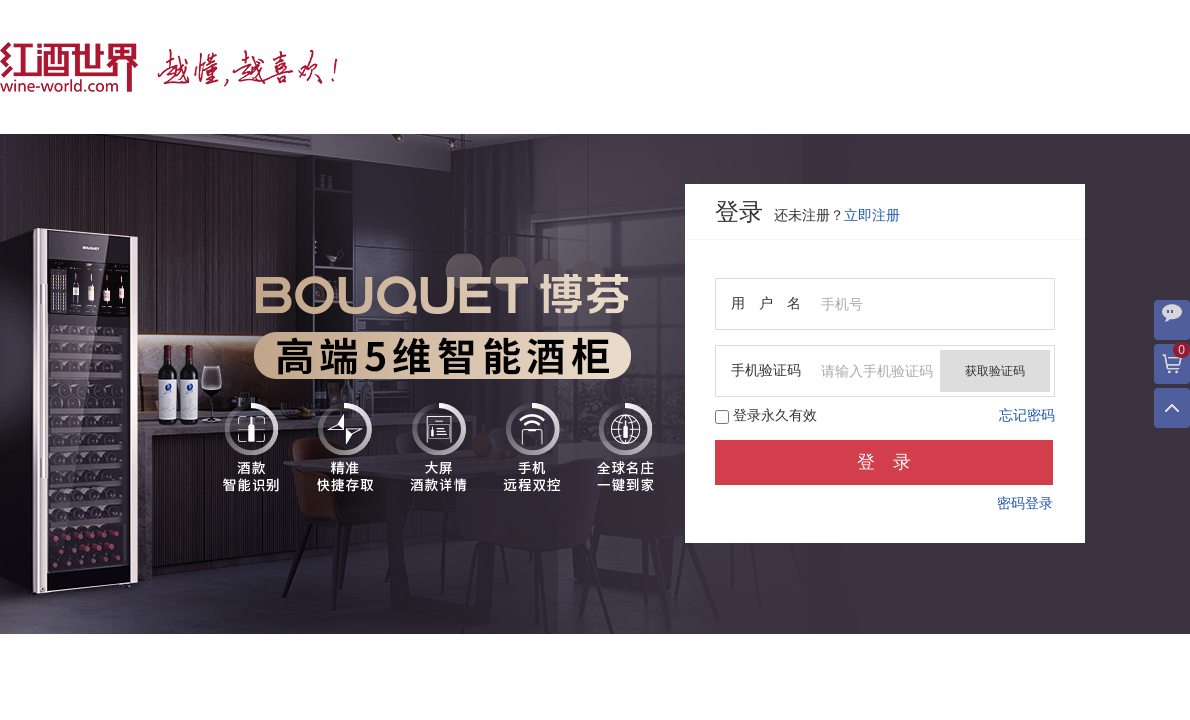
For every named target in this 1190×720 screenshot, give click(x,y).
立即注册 (872, 215)
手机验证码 (766, 370)
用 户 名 (766, 303)
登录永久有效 (766, 416)
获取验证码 (995, 371)
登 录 (884, 462)
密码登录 (1025, 503)
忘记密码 (1027, 415)
